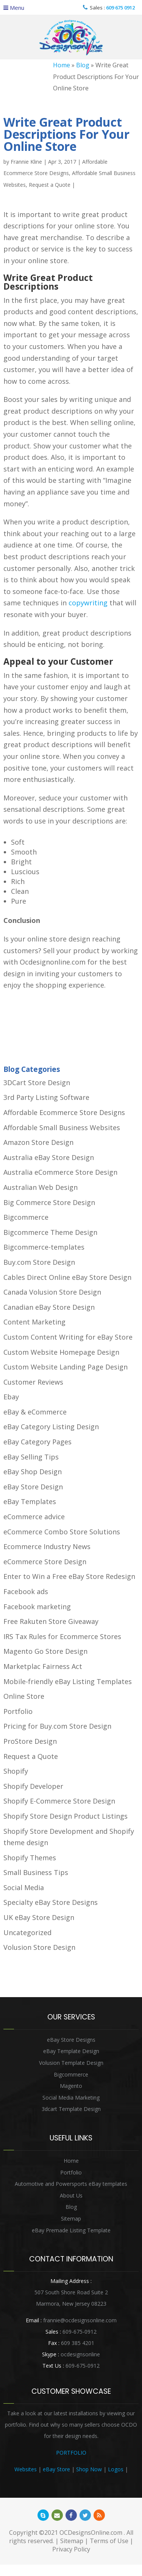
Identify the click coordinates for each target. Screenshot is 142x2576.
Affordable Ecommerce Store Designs (64, 1112)
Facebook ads (25, 1591)
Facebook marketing (37, 1606)
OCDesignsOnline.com (90, 2532)
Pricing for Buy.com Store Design (57, 1726)
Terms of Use (109, 2541)
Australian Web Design (40, 1187)
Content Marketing (34, 1321)
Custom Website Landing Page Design (65, 1366)
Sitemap (71, 2218)
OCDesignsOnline (71, 38)
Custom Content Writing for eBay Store (68, 1337)
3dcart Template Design (71, 2108)
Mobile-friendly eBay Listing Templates (67, 1681)
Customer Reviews (33, 1381)
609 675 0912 (120, 7)
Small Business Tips (35, 1872)
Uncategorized (27, 1932)
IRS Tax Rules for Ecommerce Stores (62, 1636)
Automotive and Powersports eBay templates (71, 2183)
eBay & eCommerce (35, 1411)
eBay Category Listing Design (51, 1426)
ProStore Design (30, 1741)
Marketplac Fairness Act (42, 1666)
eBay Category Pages (37, 1441)
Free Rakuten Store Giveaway (50, 1621)
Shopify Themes (29, 1857)
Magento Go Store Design (45, 1651)
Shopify (15, 1771)
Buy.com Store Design (39, 1262)
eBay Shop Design (32, 1471)
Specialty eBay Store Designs (50, 1902)
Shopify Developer (33, 1786)
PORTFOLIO (71, 2452)
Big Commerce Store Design (49, 1202)
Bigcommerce (25, 1217)
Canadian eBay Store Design (49, 1307)
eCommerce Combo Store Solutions (61, 1531)
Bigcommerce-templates (43, 1247)
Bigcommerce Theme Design (50, 1232)
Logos (115, 2469)
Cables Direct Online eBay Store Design (67, 1277)
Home (61, 65)
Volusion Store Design (39, 1947)
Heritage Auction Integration (71, 2480)
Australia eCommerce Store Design (60, 1172)
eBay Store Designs (71, 2039)
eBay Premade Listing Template (71, 2230)
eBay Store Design (33, 1486)
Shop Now (89, 2469)
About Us (71, 2195)
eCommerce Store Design (44, 1561)
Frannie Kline (26, 161)
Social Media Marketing (71, 2097)
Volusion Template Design (71, 2062)
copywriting (88, 602)
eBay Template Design (71, 2051)
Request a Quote (49, 184)
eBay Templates (29, 1501)
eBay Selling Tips (31, 1456)
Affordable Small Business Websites (61, 1127)
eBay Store (56, 2469)
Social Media (23, 1887)
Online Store (23, 1696)
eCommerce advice (34, 1516)
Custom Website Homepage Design (61, 1352)
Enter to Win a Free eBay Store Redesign (69, 1576)
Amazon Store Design (38, 1142)
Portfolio (18, 1711)
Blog (82, 65)
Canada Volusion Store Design (52, 1292)
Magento (71, 2085)
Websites (25, 2469)
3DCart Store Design (36, 1082)
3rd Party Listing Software (46, 1097)
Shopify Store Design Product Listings (65, 1816)
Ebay (11, 1396)
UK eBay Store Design (38, 1917)
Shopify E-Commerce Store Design (59, 1800)
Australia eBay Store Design (48, 1157)
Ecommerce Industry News (47, 1546)
